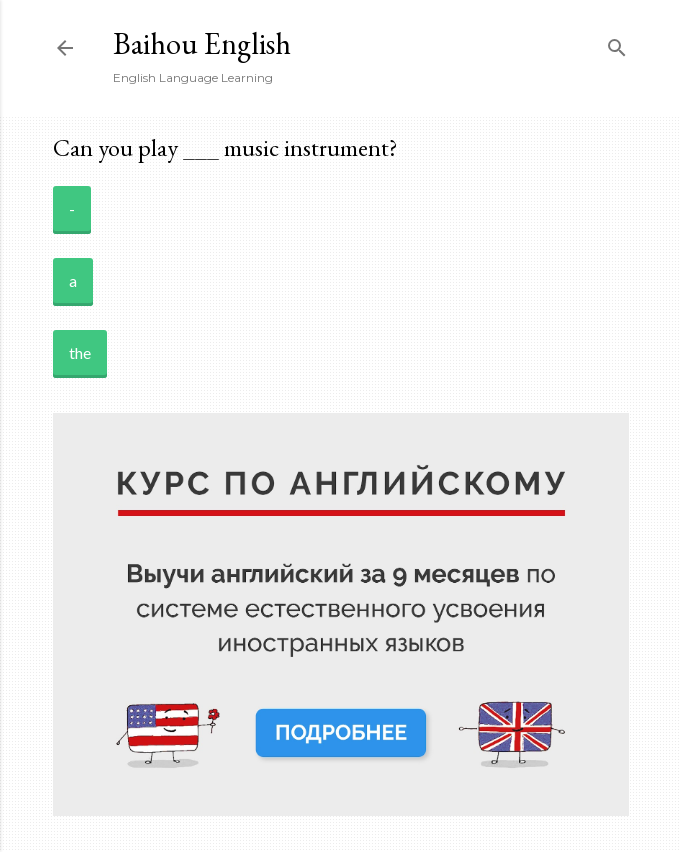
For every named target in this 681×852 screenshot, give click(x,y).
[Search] (617, 43)
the (80, 352)
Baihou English (202, 43)
